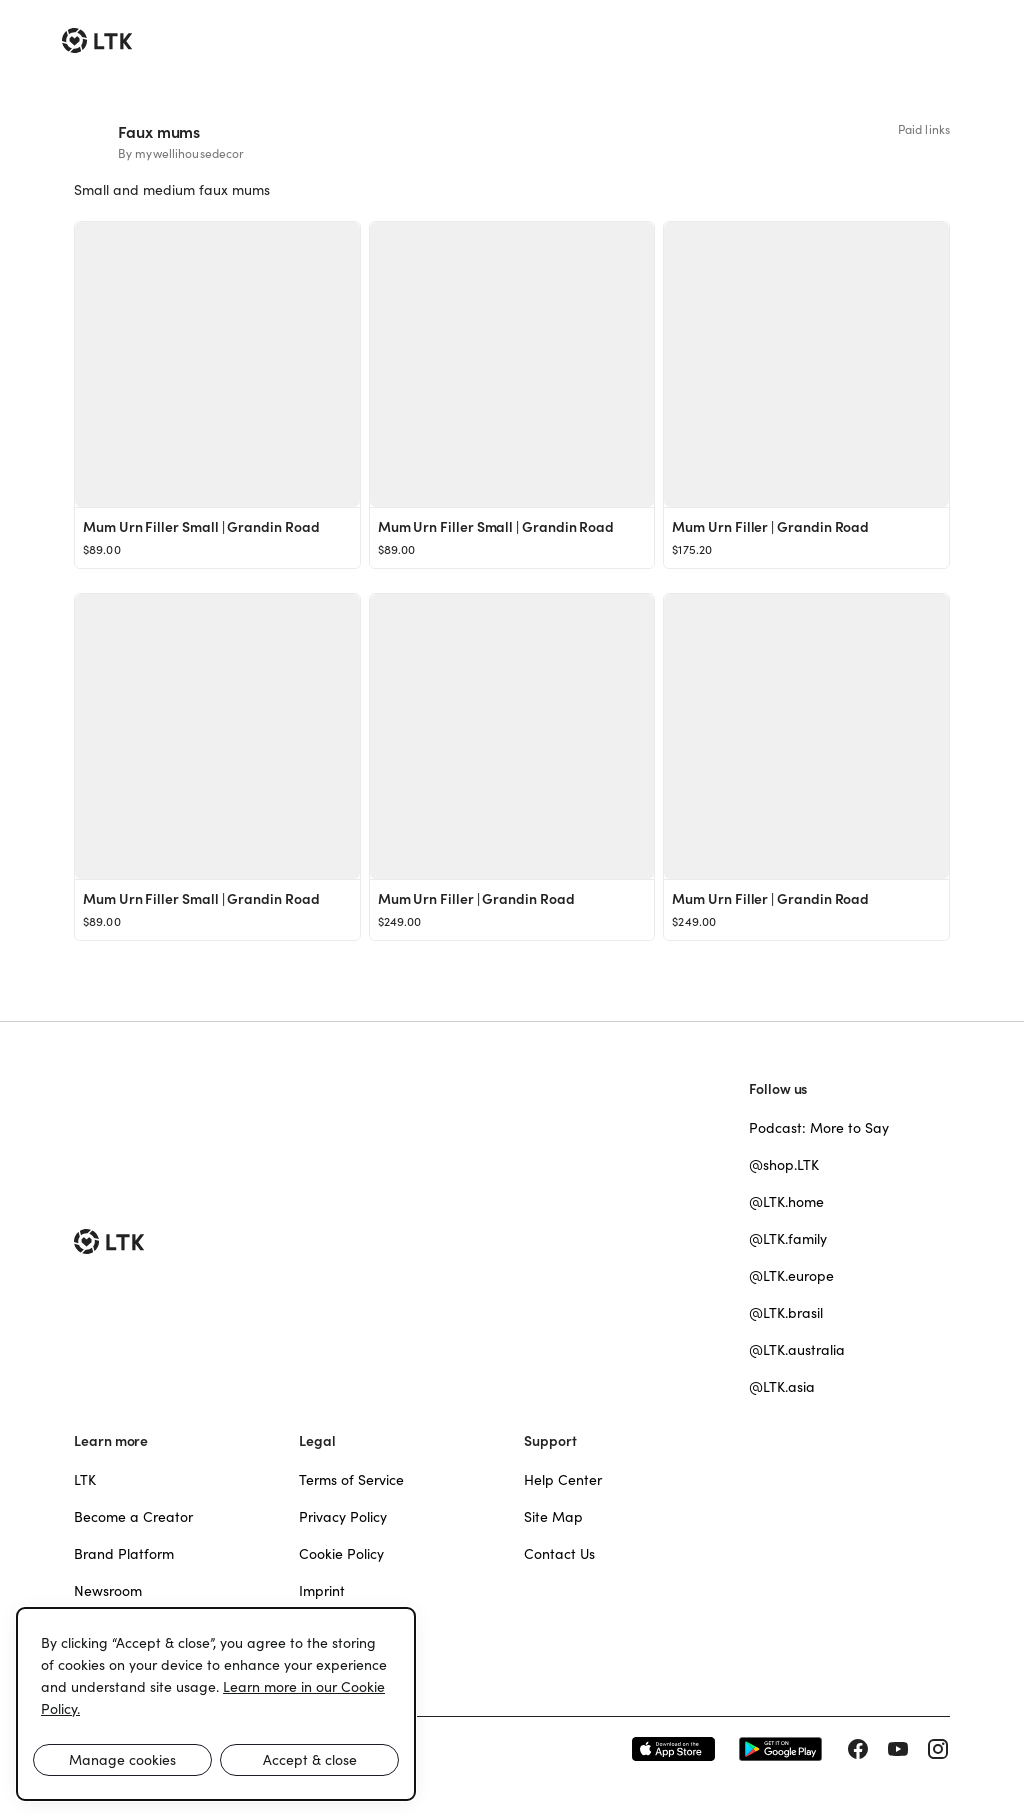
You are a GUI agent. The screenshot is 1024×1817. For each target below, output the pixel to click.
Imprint (322, 1591)
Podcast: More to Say (819, 1128)
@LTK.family (788, 1239)
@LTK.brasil (786, 1313)
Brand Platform (124, 1554)
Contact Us (559, 1554)
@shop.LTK (784, 1165)
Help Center (563, 1480)
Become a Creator (133, 1517)
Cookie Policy (341, 1554)
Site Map (553, 1517)
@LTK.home (786, 1202)
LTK (85, 1480)
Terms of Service (351, 1480)
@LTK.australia (797, 1350)
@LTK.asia (782, 1387)
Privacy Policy (343, 1517)
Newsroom (108, 1591)
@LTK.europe (791, 1276)
